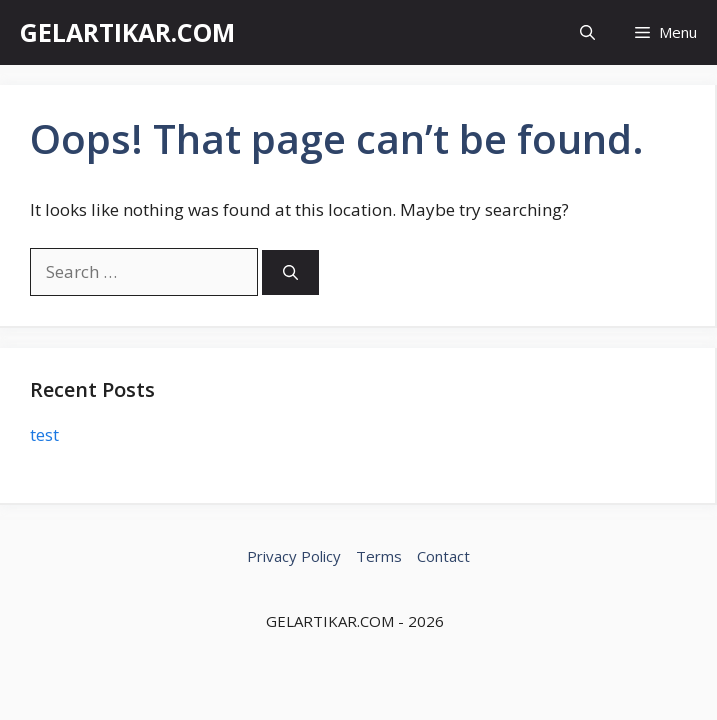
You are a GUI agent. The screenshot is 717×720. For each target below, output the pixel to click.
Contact (443, 556)
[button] (587, 32)
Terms (379, 556)
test (44, 434)
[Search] (290, 272)
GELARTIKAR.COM (127, 32)
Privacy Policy (294, 556)
